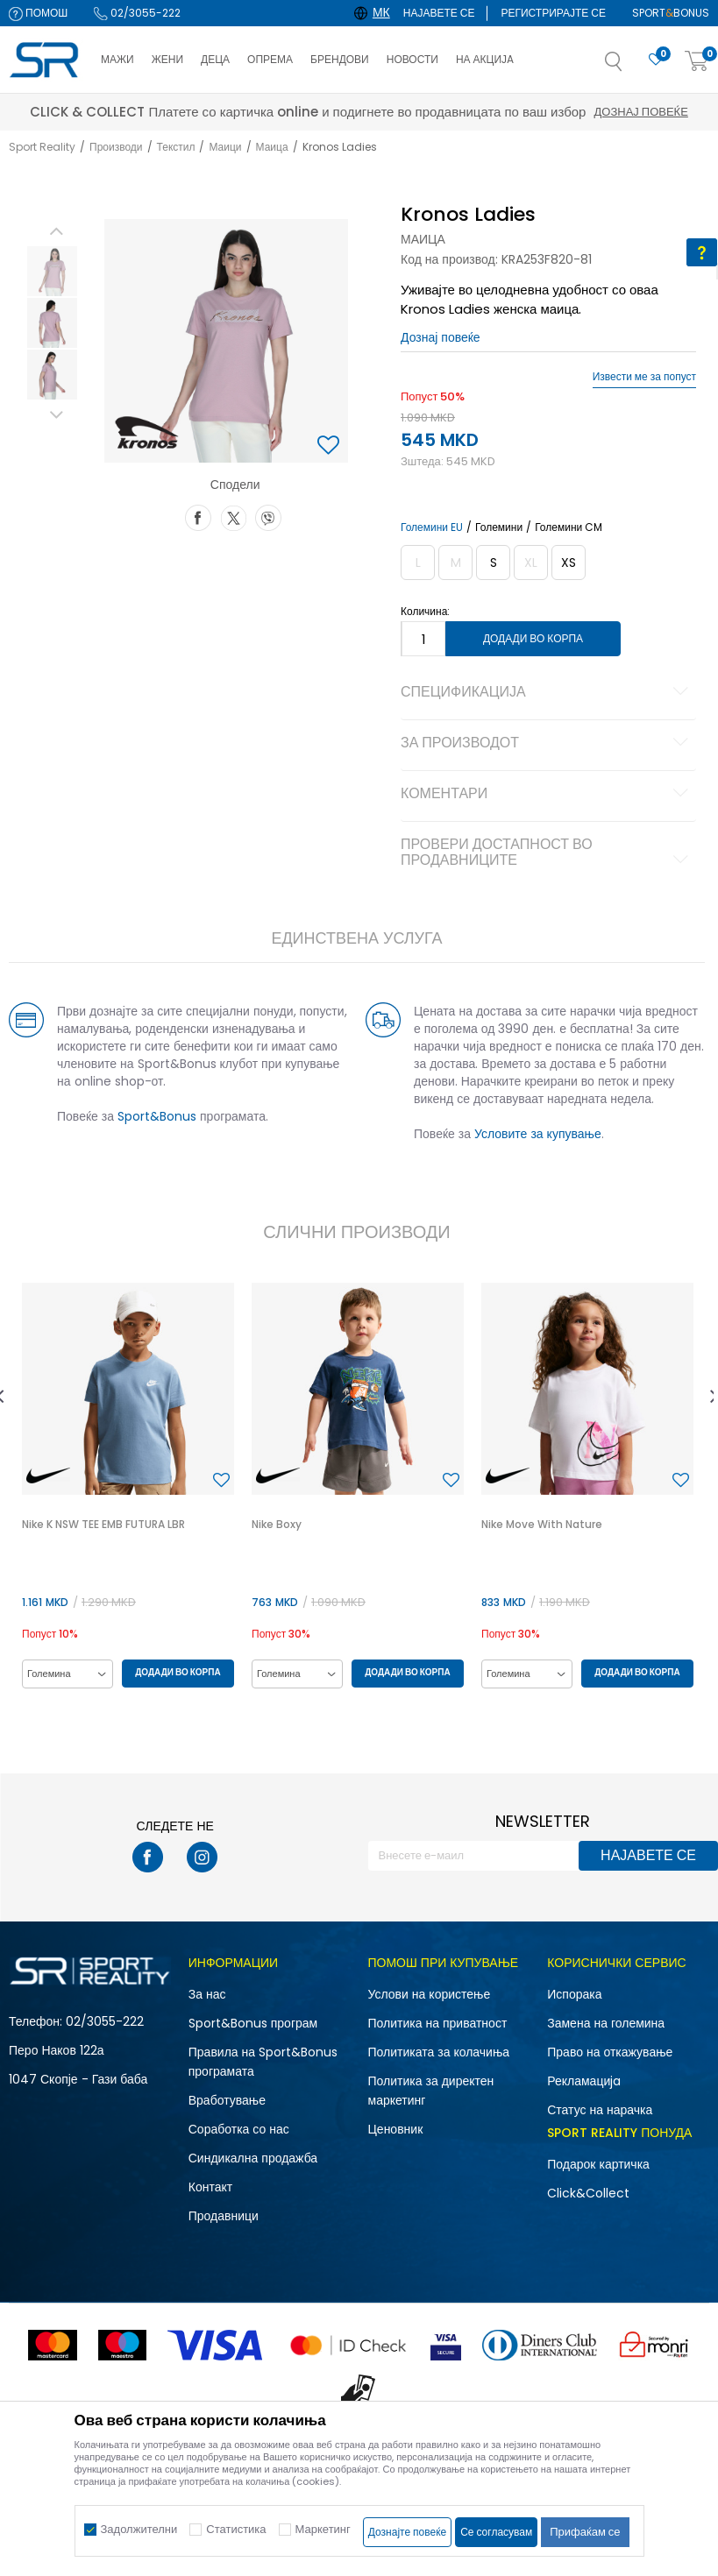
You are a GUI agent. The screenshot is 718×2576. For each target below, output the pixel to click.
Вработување (227, 2100)
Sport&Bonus (156, 1116)
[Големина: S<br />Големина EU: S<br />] (493, 562)
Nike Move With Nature (541, 1524)
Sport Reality (42, 146)
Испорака (574, 1994)
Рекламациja (584, 2081)
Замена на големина (606, 2023)
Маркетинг (323, 2529)
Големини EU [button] (432, 527)
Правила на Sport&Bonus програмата (263, 2061)
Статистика (236, 2529)
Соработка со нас (238, 2129)
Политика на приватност (438, 2023)
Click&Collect (588, 2193)
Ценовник (395, 2129)
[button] (631, 66)
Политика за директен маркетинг (431, 2090)
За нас (207, 1994)
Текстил (176, 146)
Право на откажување (609, 2052)
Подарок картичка (598, 2164)
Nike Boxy (277, 1524)
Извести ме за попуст (644, 377)
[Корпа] (697, 62)
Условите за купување (537, 1134)
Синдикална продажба (252, 2158)
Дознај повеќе (515, 111)
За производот (547, 744)
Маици (225, 146)
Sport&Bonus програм (252, 2023)
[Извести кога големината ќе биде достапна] (418, 562)
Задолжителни (139, 2529)
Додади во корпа (533, 638)
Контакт (210, 2187)
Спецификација (547, 693)
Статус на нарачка (599, 2110)
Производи (116, 146)
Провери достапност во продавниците (547, 853)
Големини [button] (499, 527)
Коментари (547, 794)
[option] (52, 271)
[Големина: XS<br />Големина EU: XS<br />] (568, 562)
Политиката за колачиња (439, 2052)
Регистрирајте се (553, 12)
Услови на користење (429, 1994)
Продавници (223, 2216)
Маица (272, 146)
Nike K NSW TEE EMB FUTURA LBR (103, 1524)
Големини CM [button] (568, 527)
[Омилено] (656, 60)
